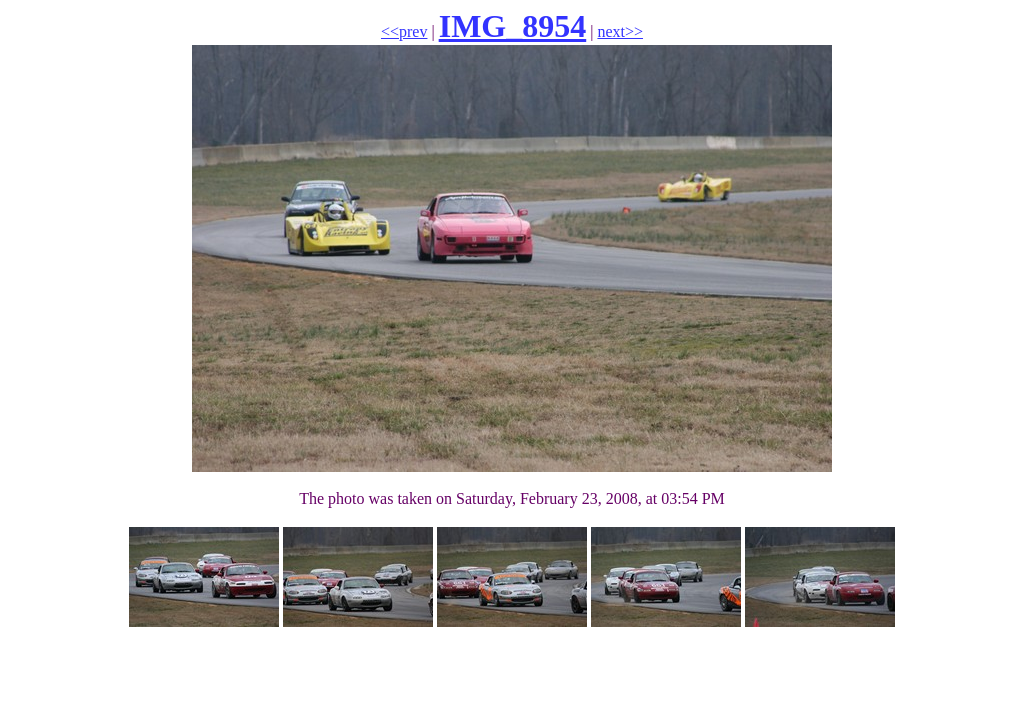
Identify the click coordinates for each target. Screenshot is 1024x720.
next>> (620, 31)
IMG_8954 (513, 26)
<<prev (404, 31)
